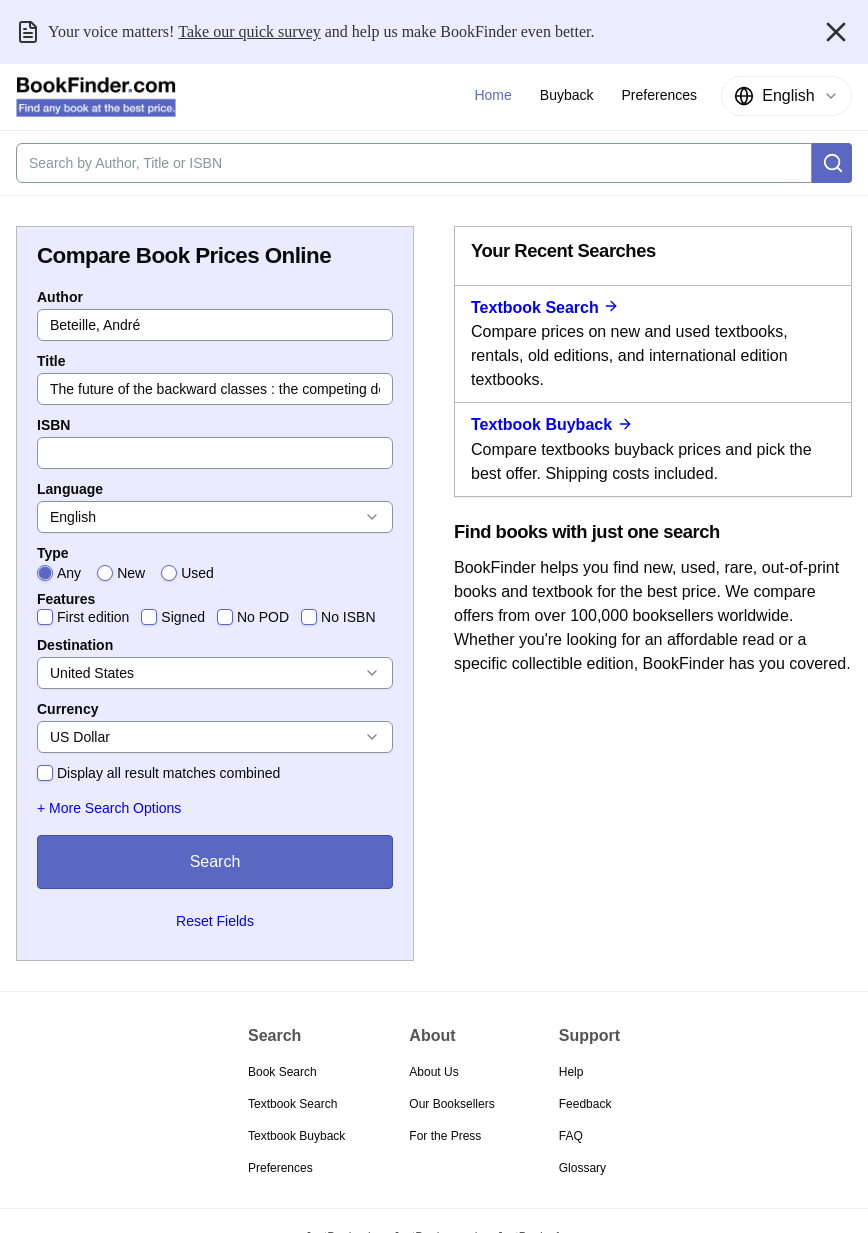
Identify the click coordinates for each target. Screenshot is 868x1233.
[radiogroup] (215, 573)
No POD (263, 617)
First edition (93, 617)
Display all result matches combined (168, 773)
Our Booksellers (451, 1104)
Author (60, 297)
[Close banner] (836, 32)
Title (51, 361)
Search (215, 861)
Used (197, 573)
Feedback (585, 1104)
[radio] (45, 573)
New (131, 573)
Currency (67, 709)
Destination (75, 645)
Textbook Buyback (552, 424)
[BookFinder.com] (96, 97)
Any (69, 573)
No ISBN (348, 617)
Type (53, 553)
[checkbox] (45, 617)
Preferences (280, 1168)
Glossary (582, 1168)
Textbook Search (545, 307)
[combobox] (786, 96)
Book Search (282, 1072)
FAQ (571, 1136)
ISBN (53, 425)
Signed (183, 617)
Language (70, 489)
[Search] (832, 163)
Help (571, 1072)
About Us (433, 1072)
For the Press (445, 1136)
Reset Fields (215, 921)
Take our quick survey (249, 31)
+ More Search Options (109, 808)
